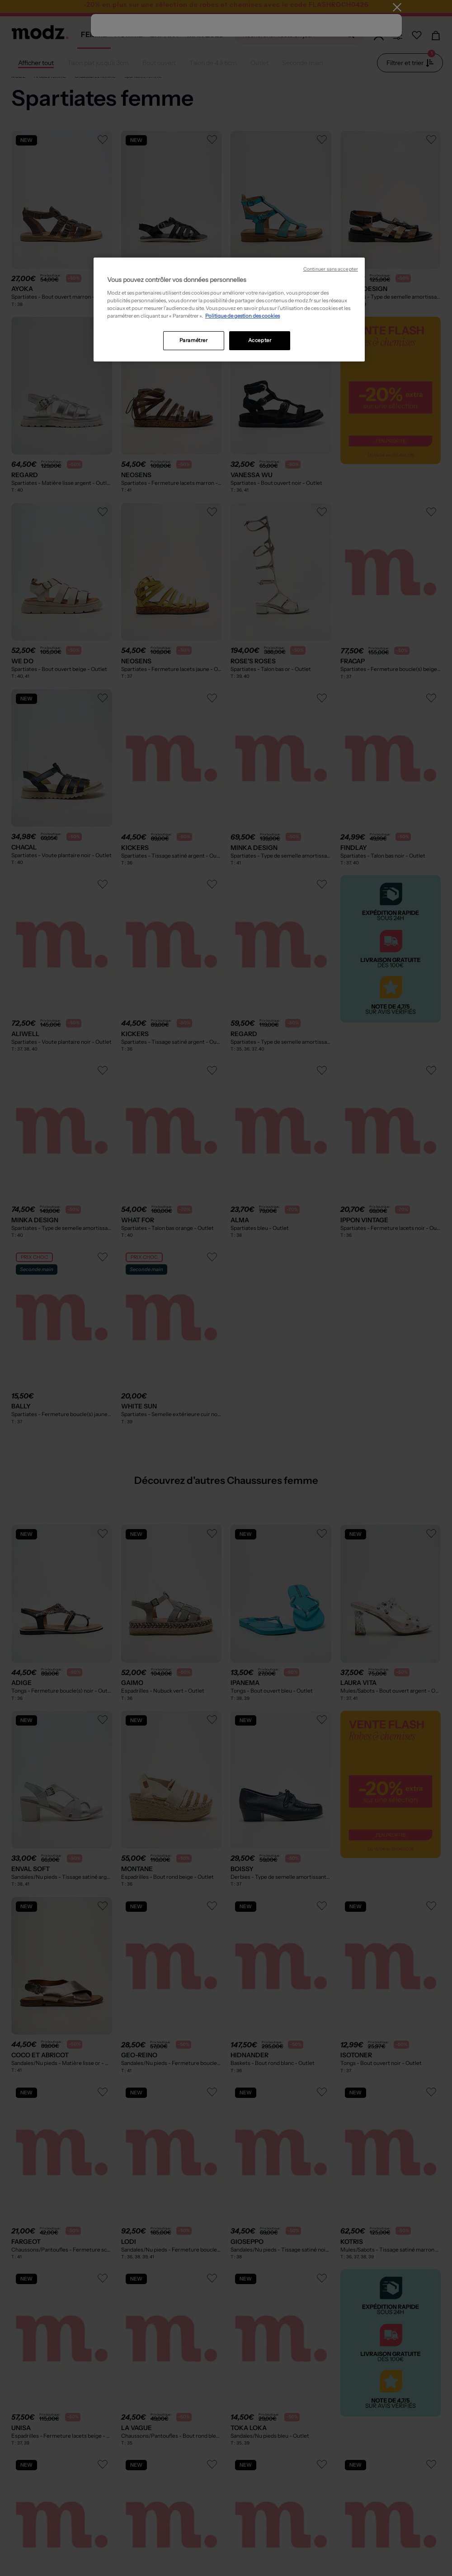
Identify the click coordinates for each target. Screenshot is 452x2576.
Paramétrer (193, 340)
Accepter (260, 340)
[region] (229, 309)
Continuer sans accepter (330, 269)
